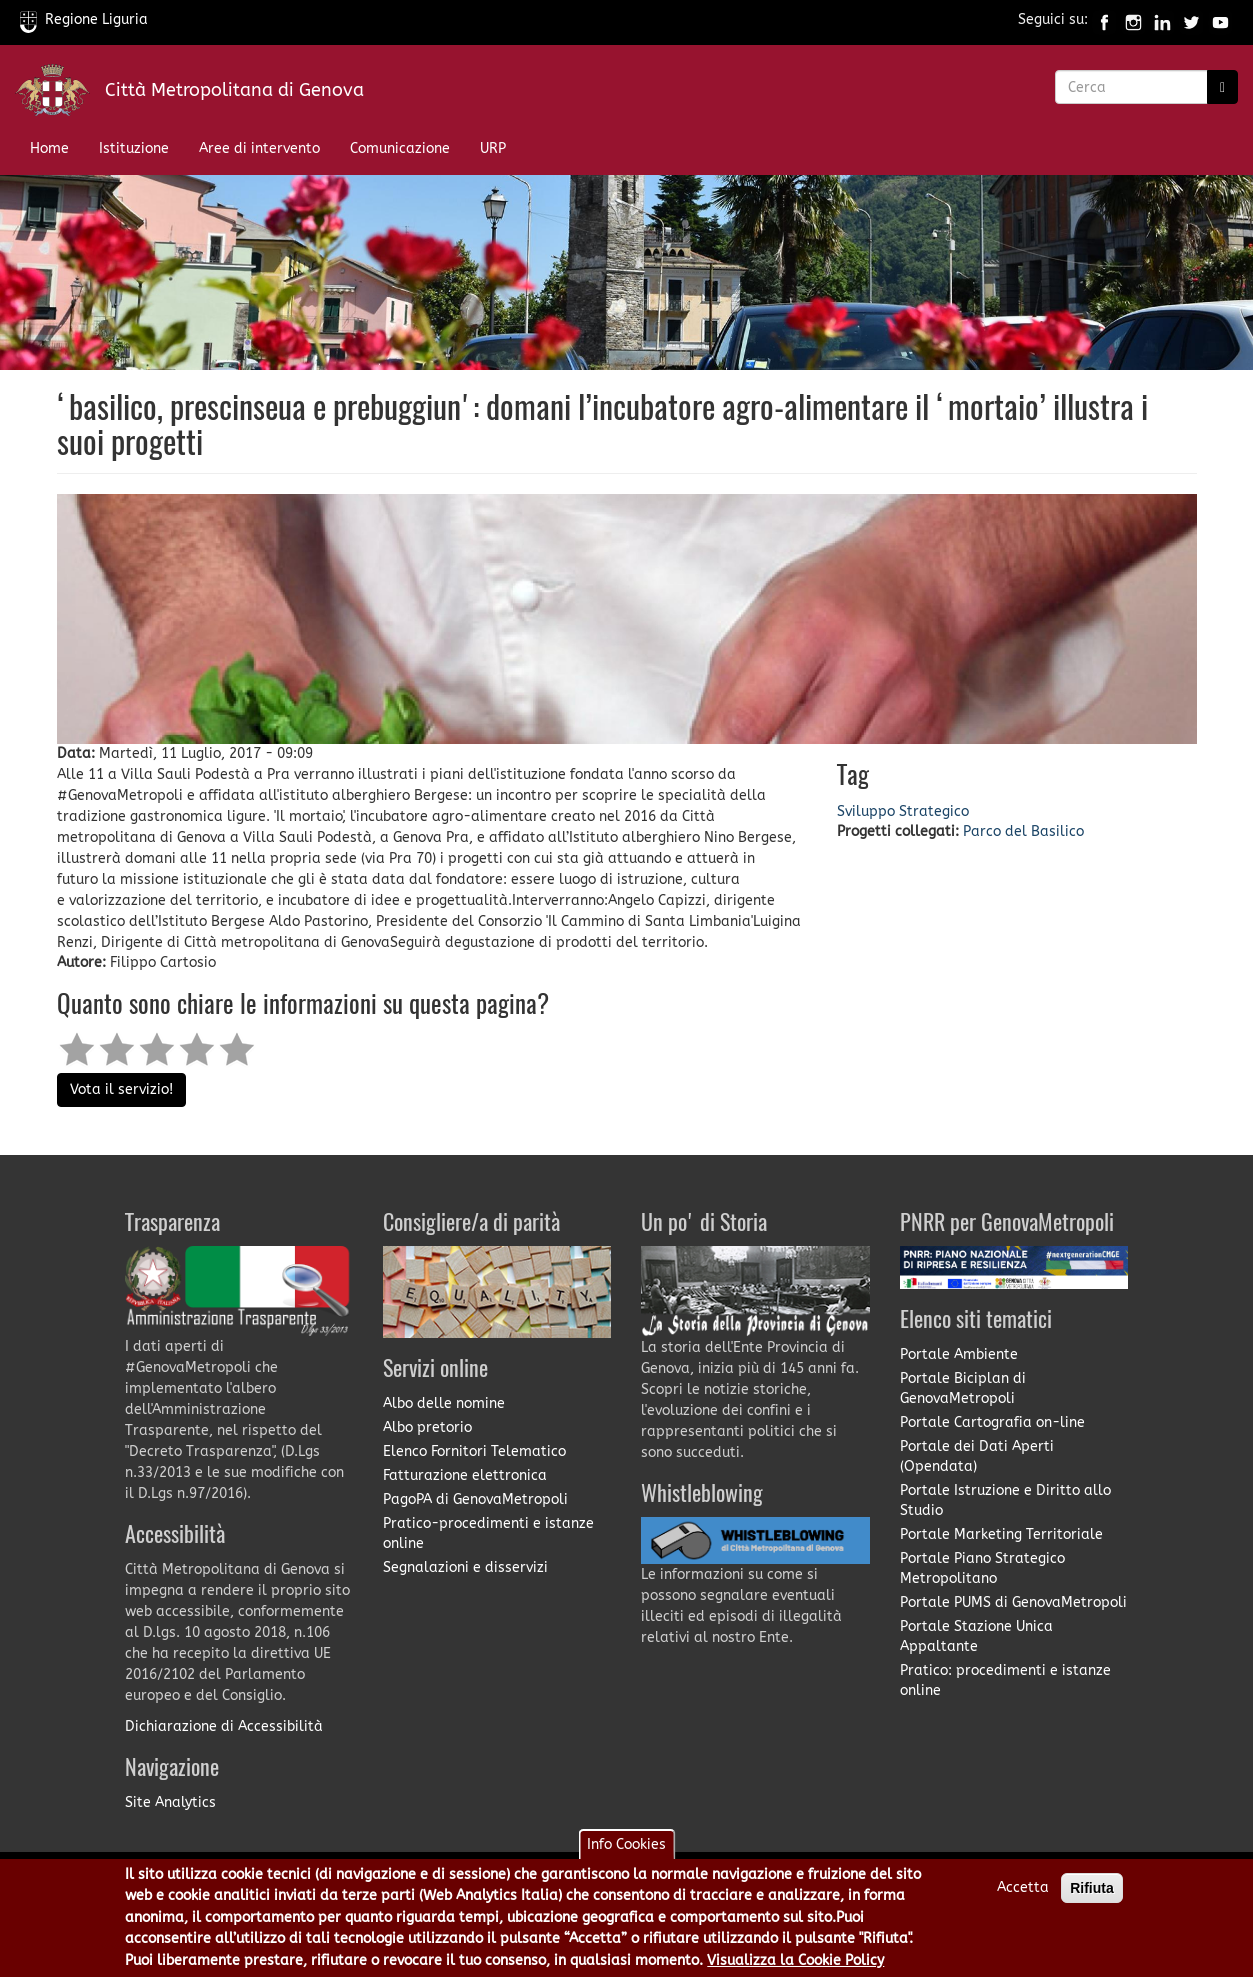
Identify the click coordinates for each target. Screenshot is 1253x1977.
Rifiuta (1092, 1896)
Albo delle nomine (444, 1403)
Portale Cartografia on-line (992, 1422)
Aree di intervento (259, 148)
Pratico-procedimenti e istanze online (488, 1533)
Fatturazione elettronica (465, 1475)
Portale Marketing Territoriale (1001, 1534)
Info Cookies (626, 1852)
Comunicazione (400, 148)
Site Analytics (170, 1802)
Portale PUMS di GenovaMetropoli (1013, 1602)
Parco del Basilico (1023, 831)
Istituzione (134, 148)
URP (493, 148)
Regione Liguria (84, 19)
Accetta (1023, 1895)
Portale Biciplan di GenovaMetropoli (963, 1388)
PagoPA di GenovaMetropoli (475, 1499)
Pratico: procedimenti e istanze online (1005, 1680)
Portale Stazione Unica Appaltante (976, 1636)
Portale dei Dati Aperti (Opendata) (977, 1456)
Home (49, 148)
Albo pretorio (427, 1427)
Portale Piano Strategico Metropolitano (982, 1568)
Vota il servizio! (121, 1089)
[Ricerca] (1222, 87)
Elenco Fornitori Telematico (474, 1451)
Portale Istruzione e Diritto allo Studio (1005, 1500)
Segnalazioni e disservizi (465, 1567)
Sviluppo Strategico (903, 811)
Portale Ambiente (959, 1354)
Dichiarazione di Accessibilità (224, 1726)
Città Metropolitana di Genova (234, 90)
